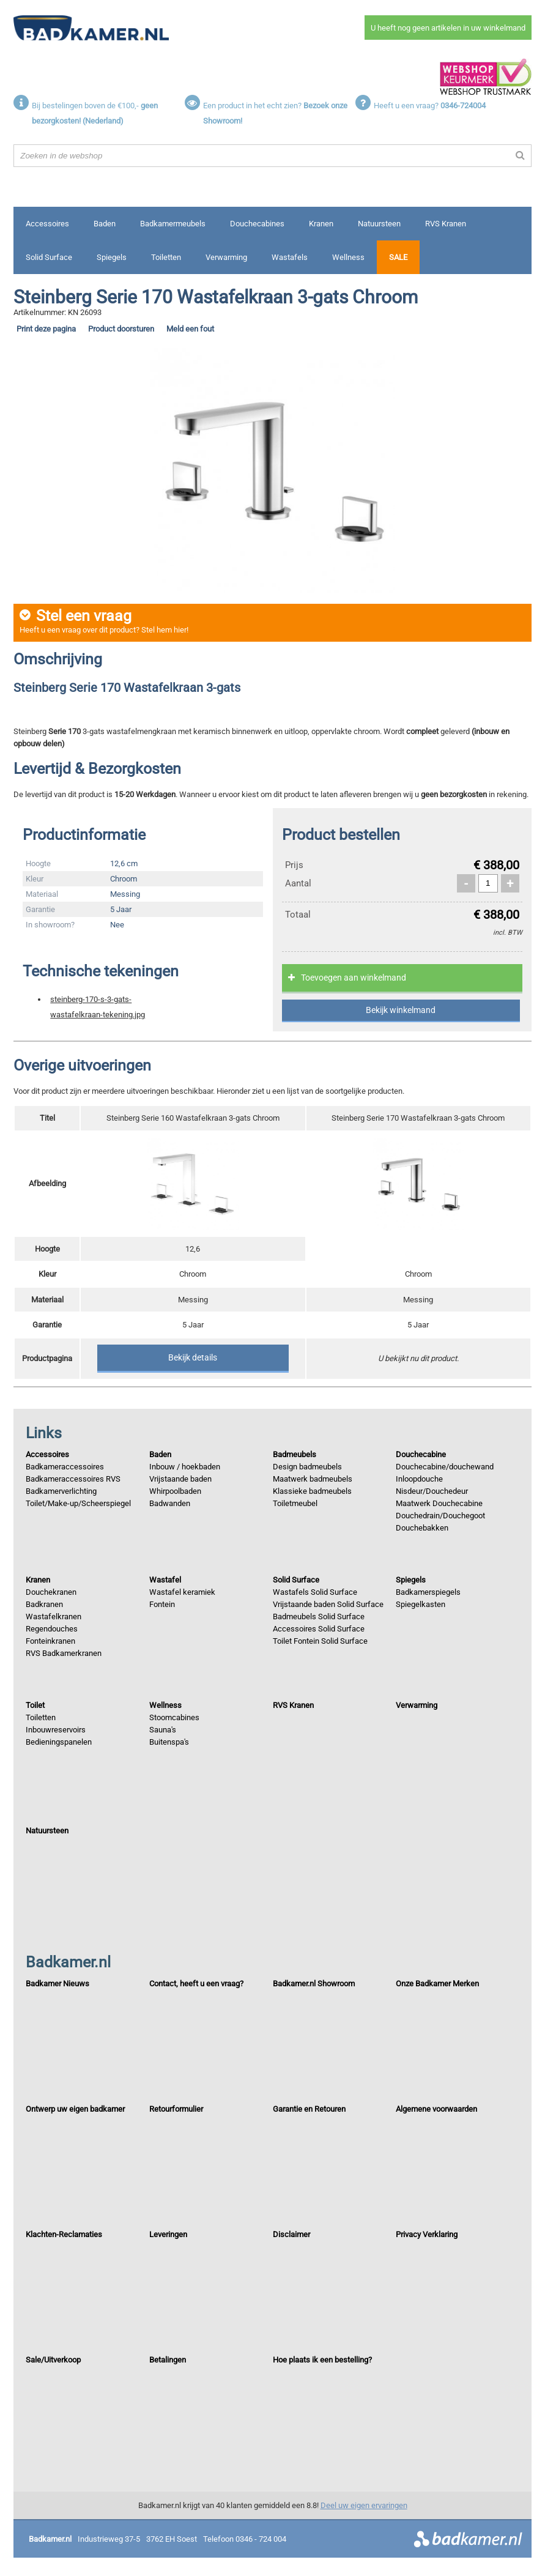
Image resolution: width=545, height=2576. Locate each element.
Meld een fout (190, 328)
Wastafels (290, 257)
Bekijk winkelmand (401, 1010)
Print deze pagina (46, 328)
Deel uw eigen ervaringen (364, 2505)
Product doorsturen (121, 328)
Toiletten (166, 257)
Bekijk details (192, 1357)
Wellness (348, 257)
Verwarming (226, 257)
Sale (398, 257)
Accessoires (47, 223)
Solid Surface (49, 257)
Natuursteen (379, 223)
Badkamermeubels (173, 223)
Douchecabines (257, 223)
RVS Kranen (445, 223)
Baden (105, 223)
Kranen (321, 223)
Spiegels (112, 257)
